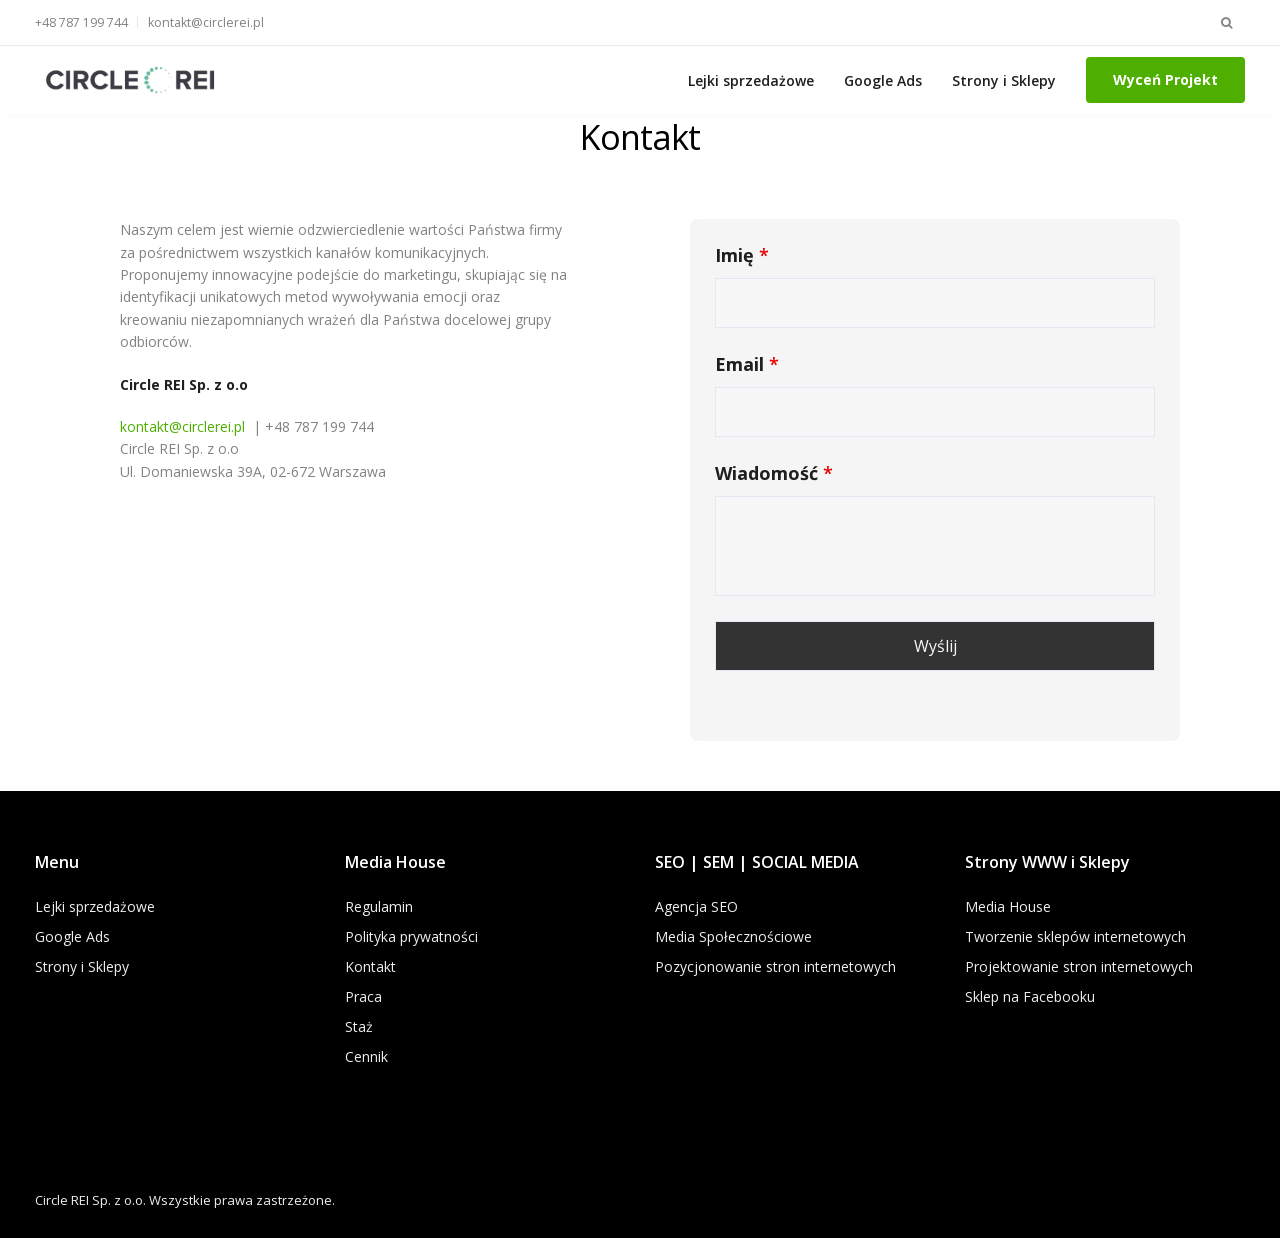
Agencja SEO (696, 906)
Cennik (366, 1056)
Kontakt (370, 966)
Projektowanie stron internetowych (1079, 966)
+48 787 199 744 (81, 22)
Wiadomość (774, 473)
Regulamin (379, 906)
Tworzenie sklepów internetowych (1075, 936)
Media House (1008, 906)
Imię (742, 255)
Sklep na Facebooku (1030, 996)
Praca (363, 996)
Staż (359, 1026)
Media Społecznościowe (733, 936)
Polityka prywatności (411, 936)
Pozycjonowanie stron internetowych (775, 966)
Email (747, 364)
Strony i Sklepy (1004, 80)
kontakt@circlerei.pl (206, 22)
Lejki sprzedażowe (751, 80)
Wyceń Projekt (1165, 79)
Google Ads (883, 80)
